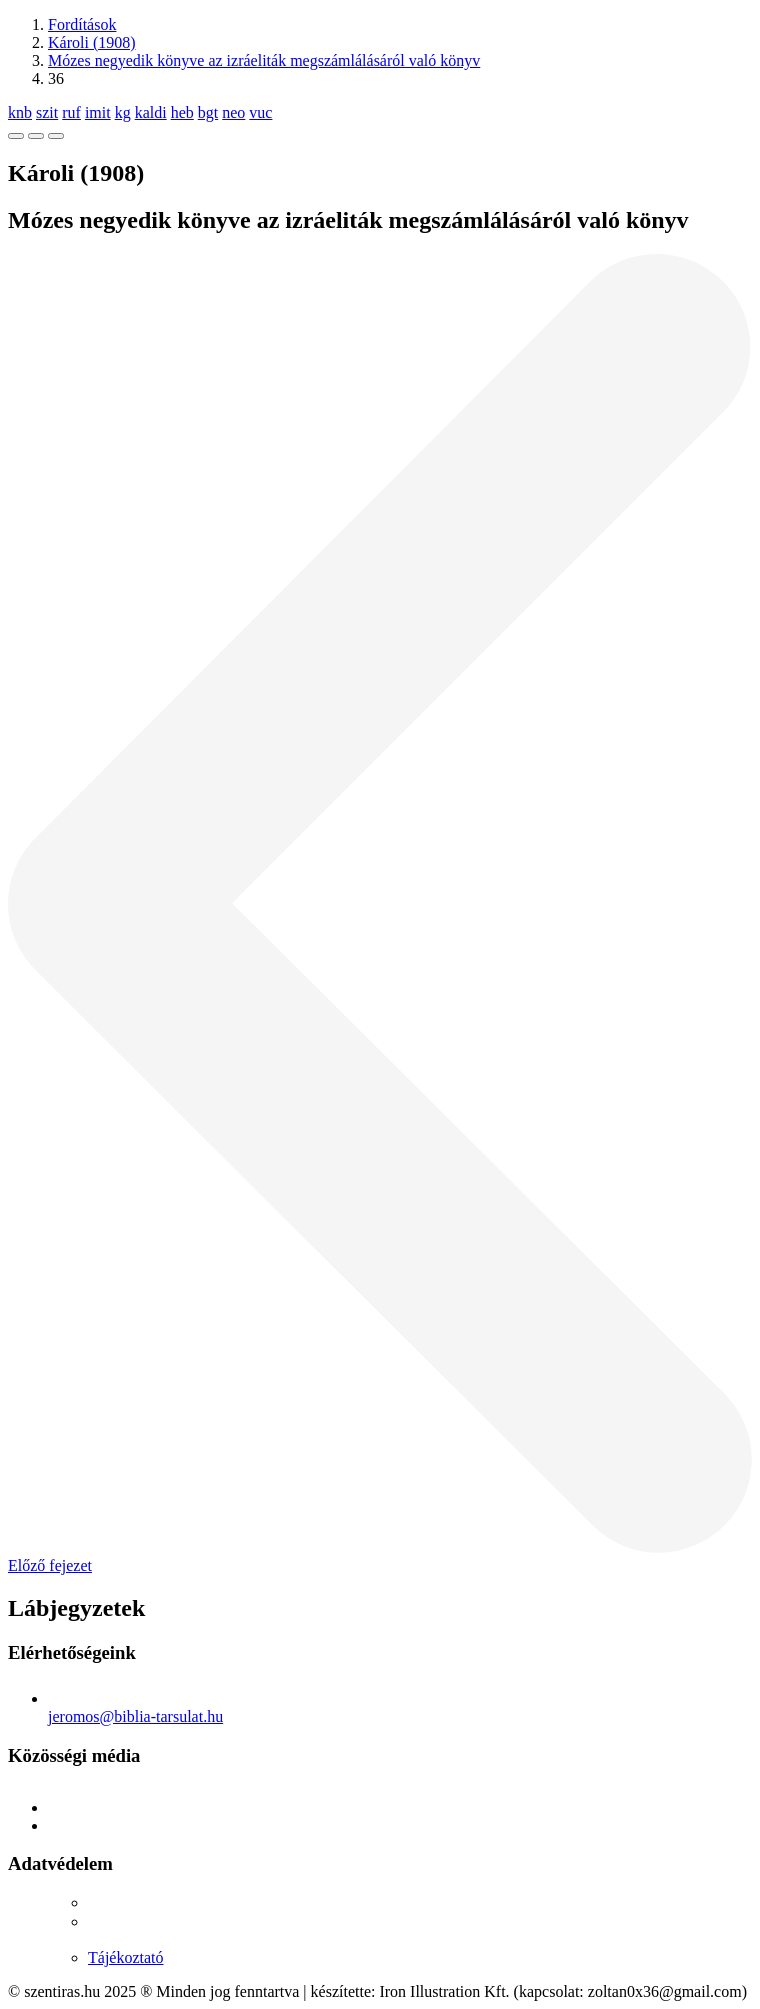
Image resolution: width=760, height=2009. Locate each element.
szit (47, 112)
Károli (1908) (92, 42)
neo (233, 112)
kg (123, 112)
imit (98, 112)
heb (182, 112)
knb (20, 112)
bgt (208, 112)
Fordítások (82, 24)
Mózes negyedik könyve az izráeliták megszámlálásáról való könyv (264, 60)
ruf (71, 112)
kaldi (151, 112)
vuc (260, 112)
